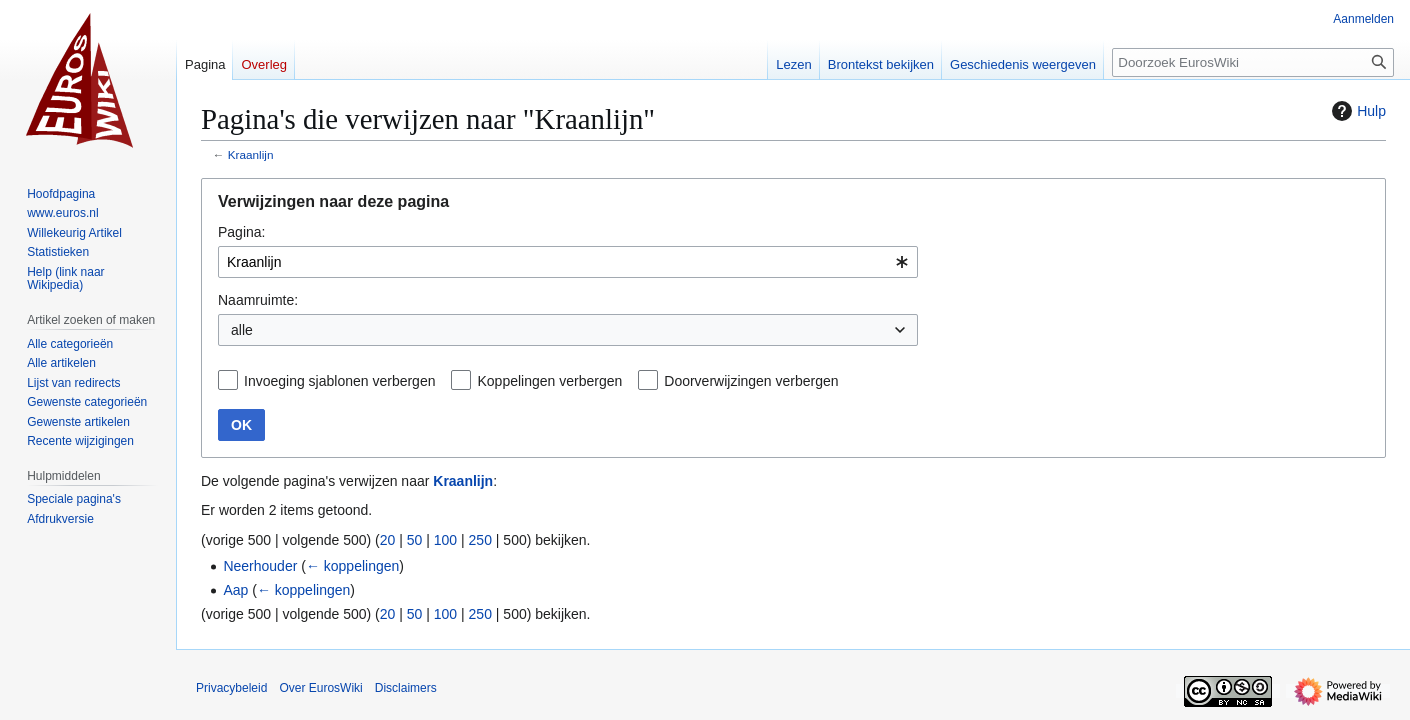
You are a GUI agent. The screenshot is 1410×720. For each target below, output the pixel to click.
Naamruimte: (258, 300)
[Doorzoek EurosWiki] (1253, 62)
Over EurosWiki (320, 688)
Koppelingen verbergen (549, 381)
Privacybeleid (231, 688)
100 (445, 540)
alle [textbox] (242, 330)
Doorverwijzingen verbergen (751, 381)
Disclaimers (406, 688)
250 (480, 540)
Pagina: (241, 232)
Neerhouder (260, 566)
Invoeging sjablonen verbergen (339, 381)
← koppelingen (352, 566)
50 (415, 540)
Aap (235, 590)
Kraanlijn (251, 154)
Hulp (1356, 111)
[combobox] (568, 262)
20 (388, 540)
